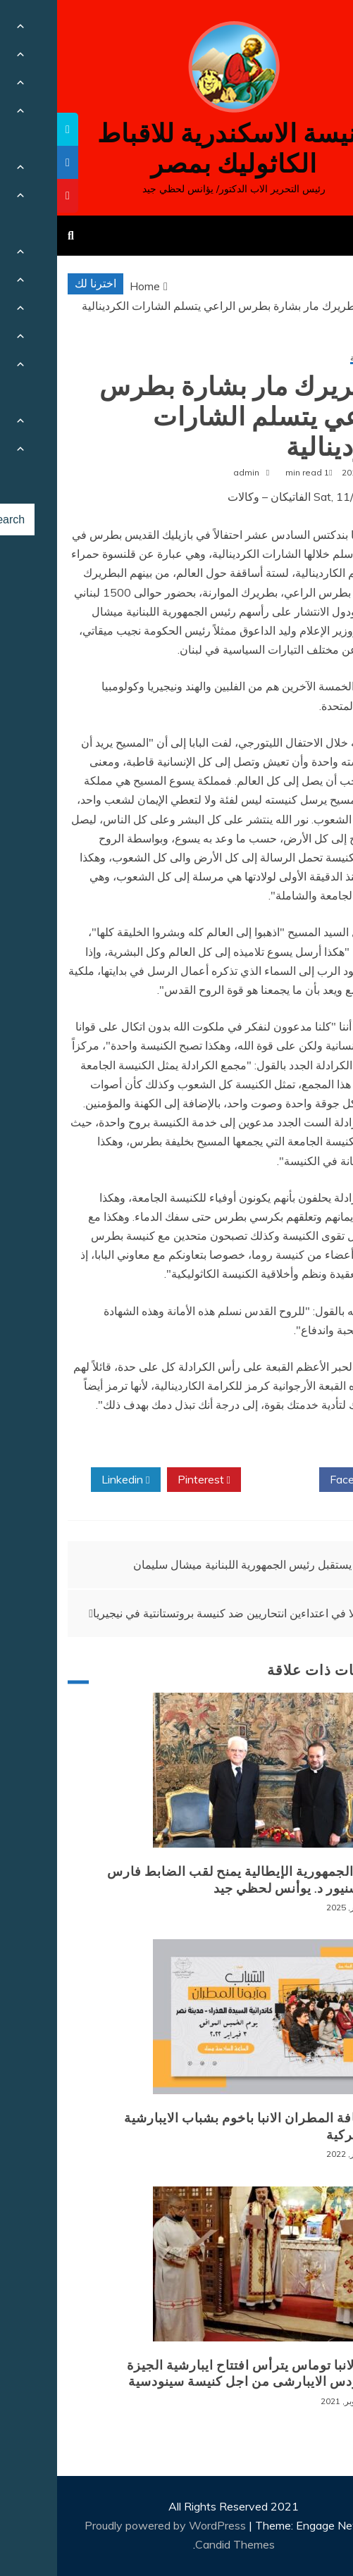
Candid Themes (178, 2544)
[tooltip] (10, 129)
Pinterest (146, 1480)
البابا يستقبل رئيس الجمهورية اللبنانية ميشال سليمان (196, 1564)
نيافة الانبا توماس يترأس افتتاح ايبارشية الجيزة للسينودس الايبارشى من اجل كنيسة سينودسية (201, 2373)
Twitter (222, 1480)
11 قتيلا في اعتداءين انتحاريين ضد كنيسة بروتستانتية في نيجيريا (182, 1613)
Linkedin (68, 1480)
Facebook (300, 1480)
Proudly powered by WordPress (109, 2525)
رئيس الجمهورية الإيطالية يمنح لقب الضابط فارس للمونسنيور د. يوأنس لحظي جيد (191, 1880)
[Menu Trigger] (316, 30)
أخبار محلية (312, 358)
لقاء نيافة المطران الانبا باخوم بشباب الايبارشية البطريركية (199, 2126)
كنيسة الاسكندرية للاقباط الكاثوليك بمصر (176, 148)
